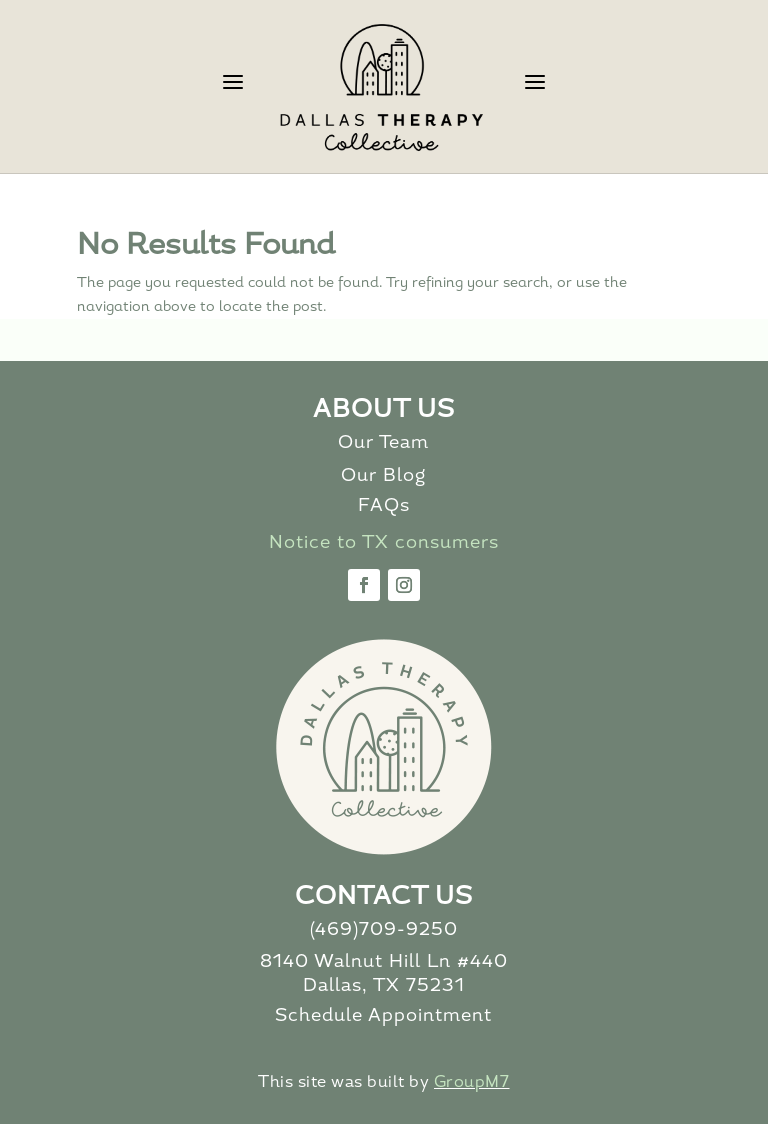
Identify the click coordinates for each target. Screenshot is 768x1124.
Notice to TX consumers (384, 543)
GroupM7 (472, 1083)
